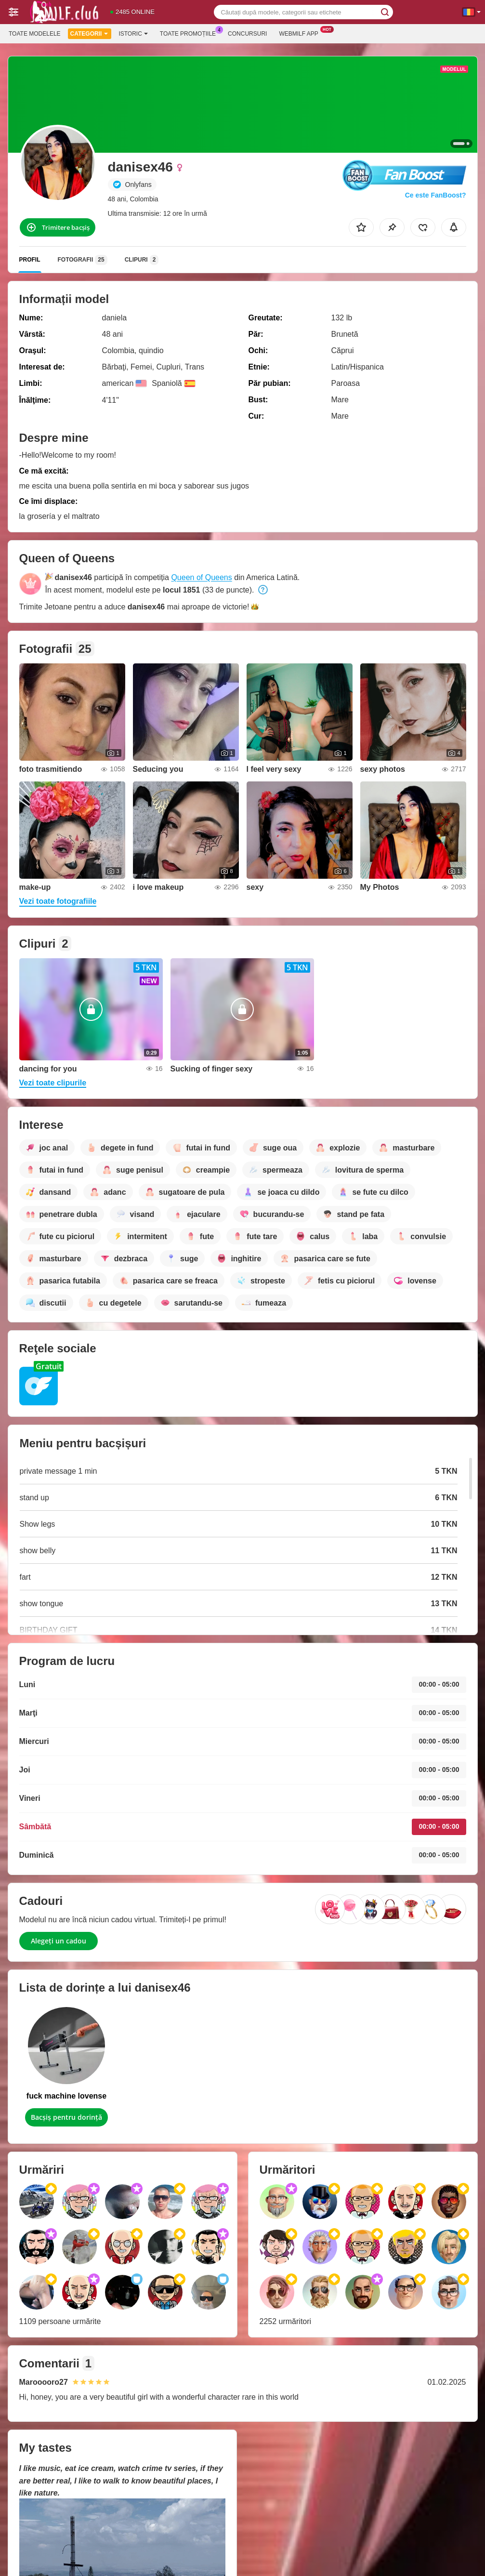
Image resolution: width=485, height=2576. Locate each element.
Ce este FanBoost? (435, 195)
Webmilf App (301, 32)
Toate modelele (35, 33)
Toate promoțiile (190, 32)
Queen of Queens (201, 577)
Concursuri (247, 33)
